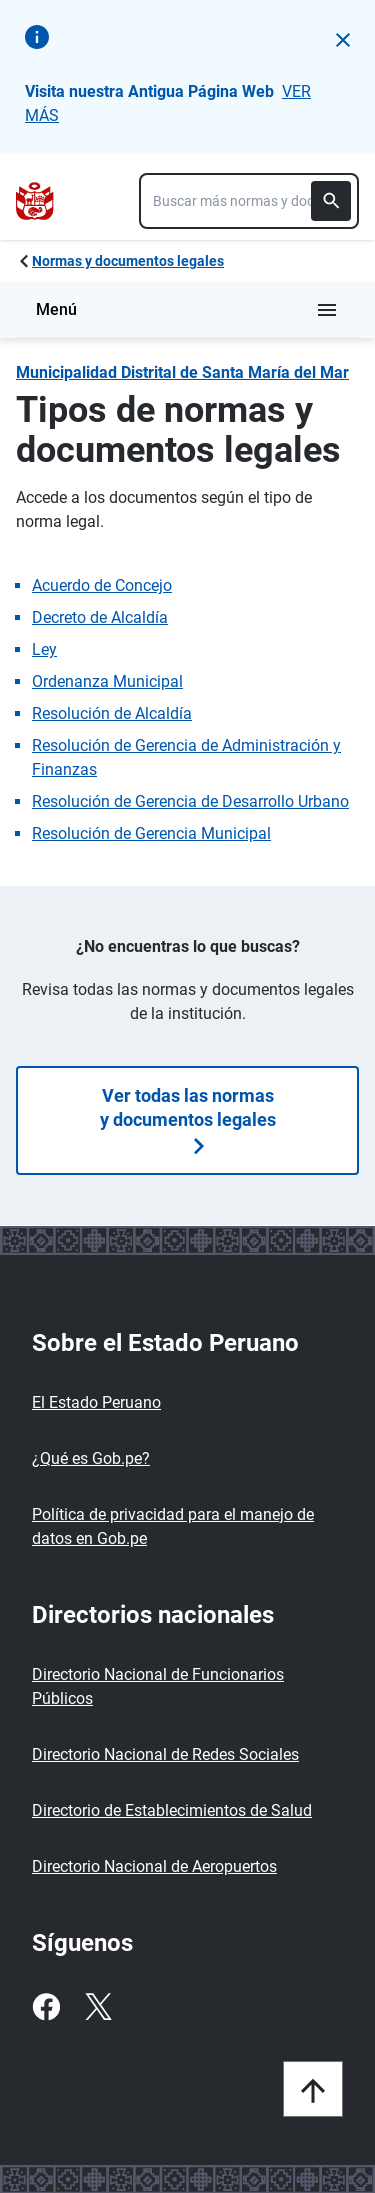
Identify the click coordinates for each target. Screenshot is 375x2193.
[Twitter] (98, 2007)
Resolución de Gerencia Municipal (151, 833)
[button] (343, 40)
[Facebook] (46, 2007)
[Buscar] (331, 201)
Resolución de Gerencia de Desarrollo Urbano (190, 801)
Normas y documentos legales (128, 261)
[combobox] (249, 201)
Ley (44, 649)
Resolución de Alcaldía (112, 713)
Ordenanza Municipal (107, 681)
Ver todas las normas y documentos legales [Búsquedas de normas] (188, 1119)
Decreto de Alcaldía (100, 617)
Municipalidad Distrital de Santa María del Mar (182, 372)
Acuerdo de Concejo (102, 585)
